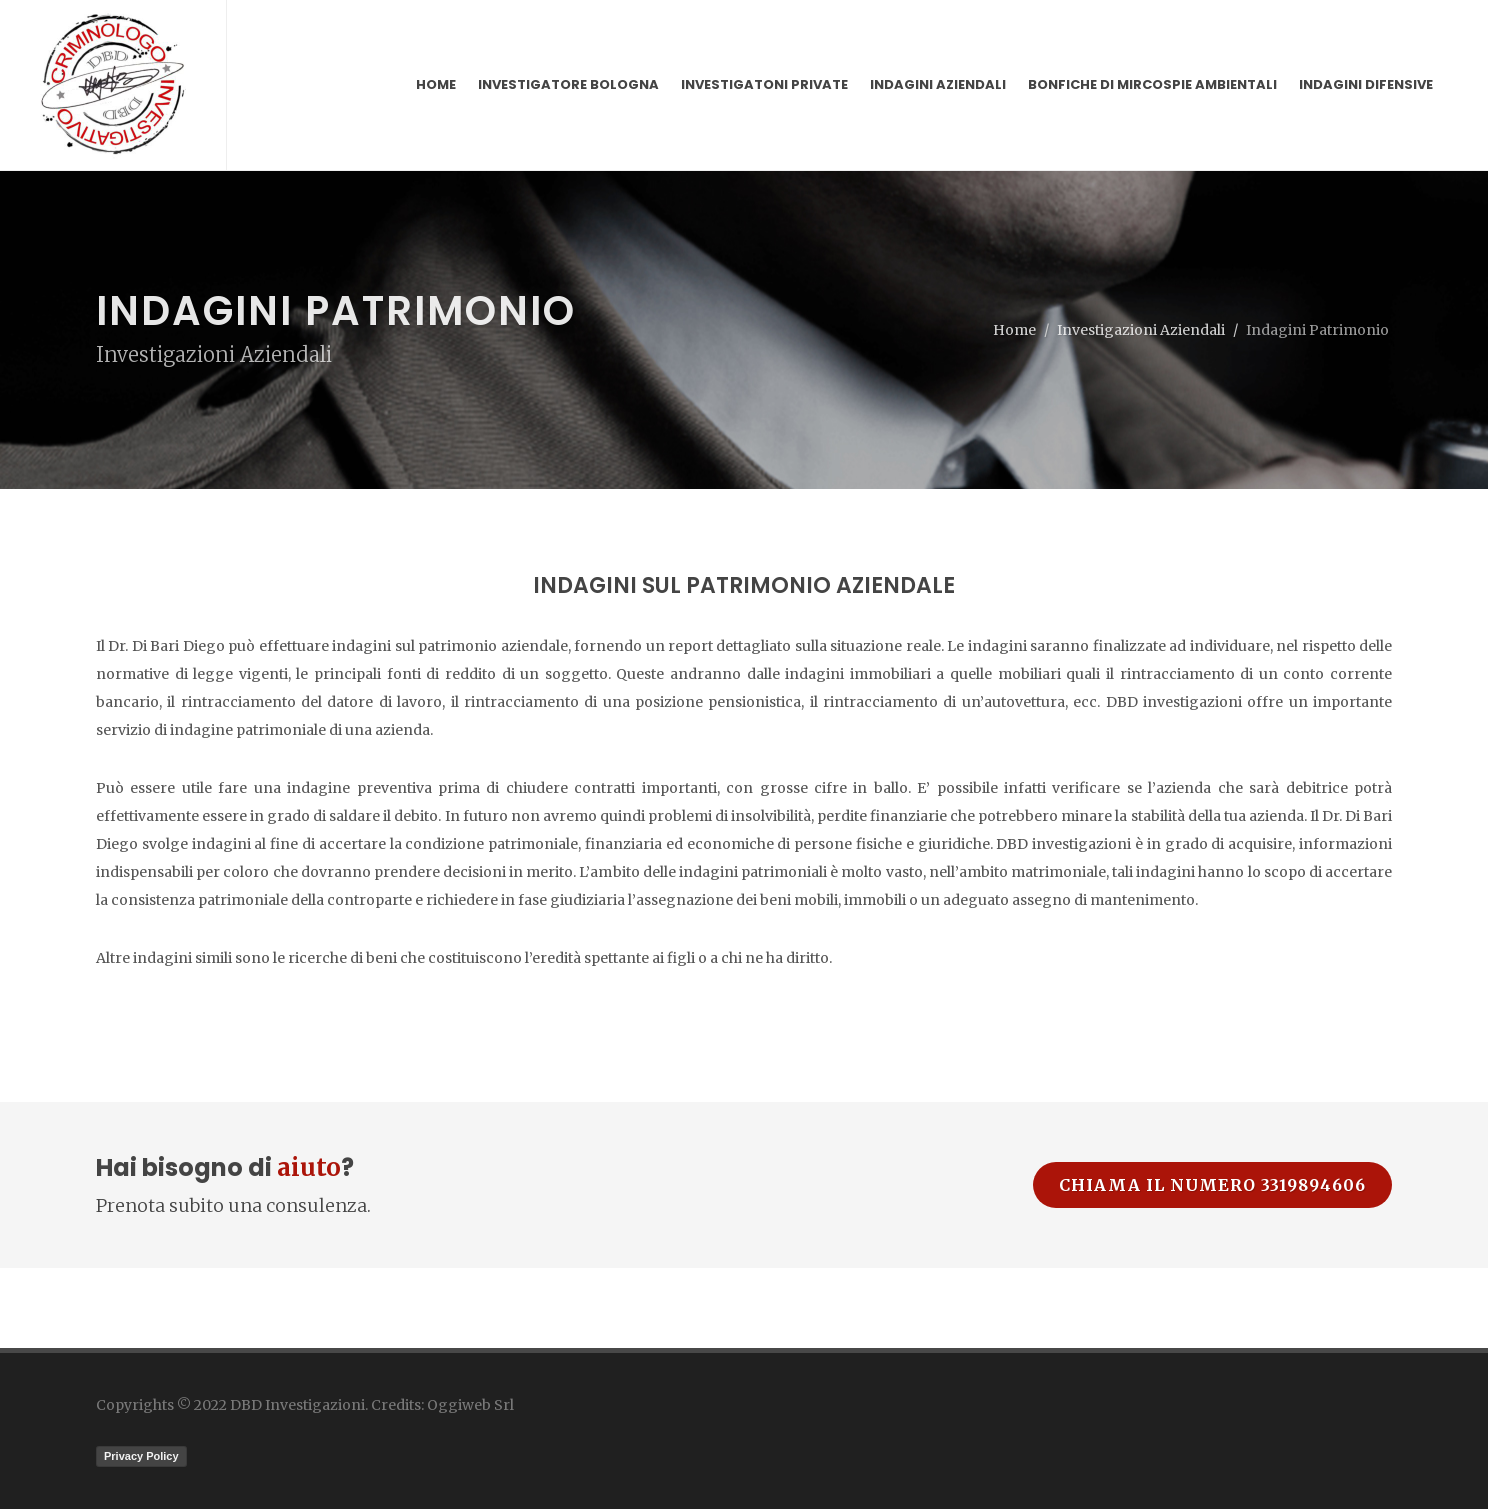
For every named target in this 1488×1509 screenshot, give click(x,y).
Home (1014, 330)
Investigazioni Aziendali (1141, 330)
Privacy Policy (141, 1456)
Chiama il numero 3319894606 (1212, 1185)
